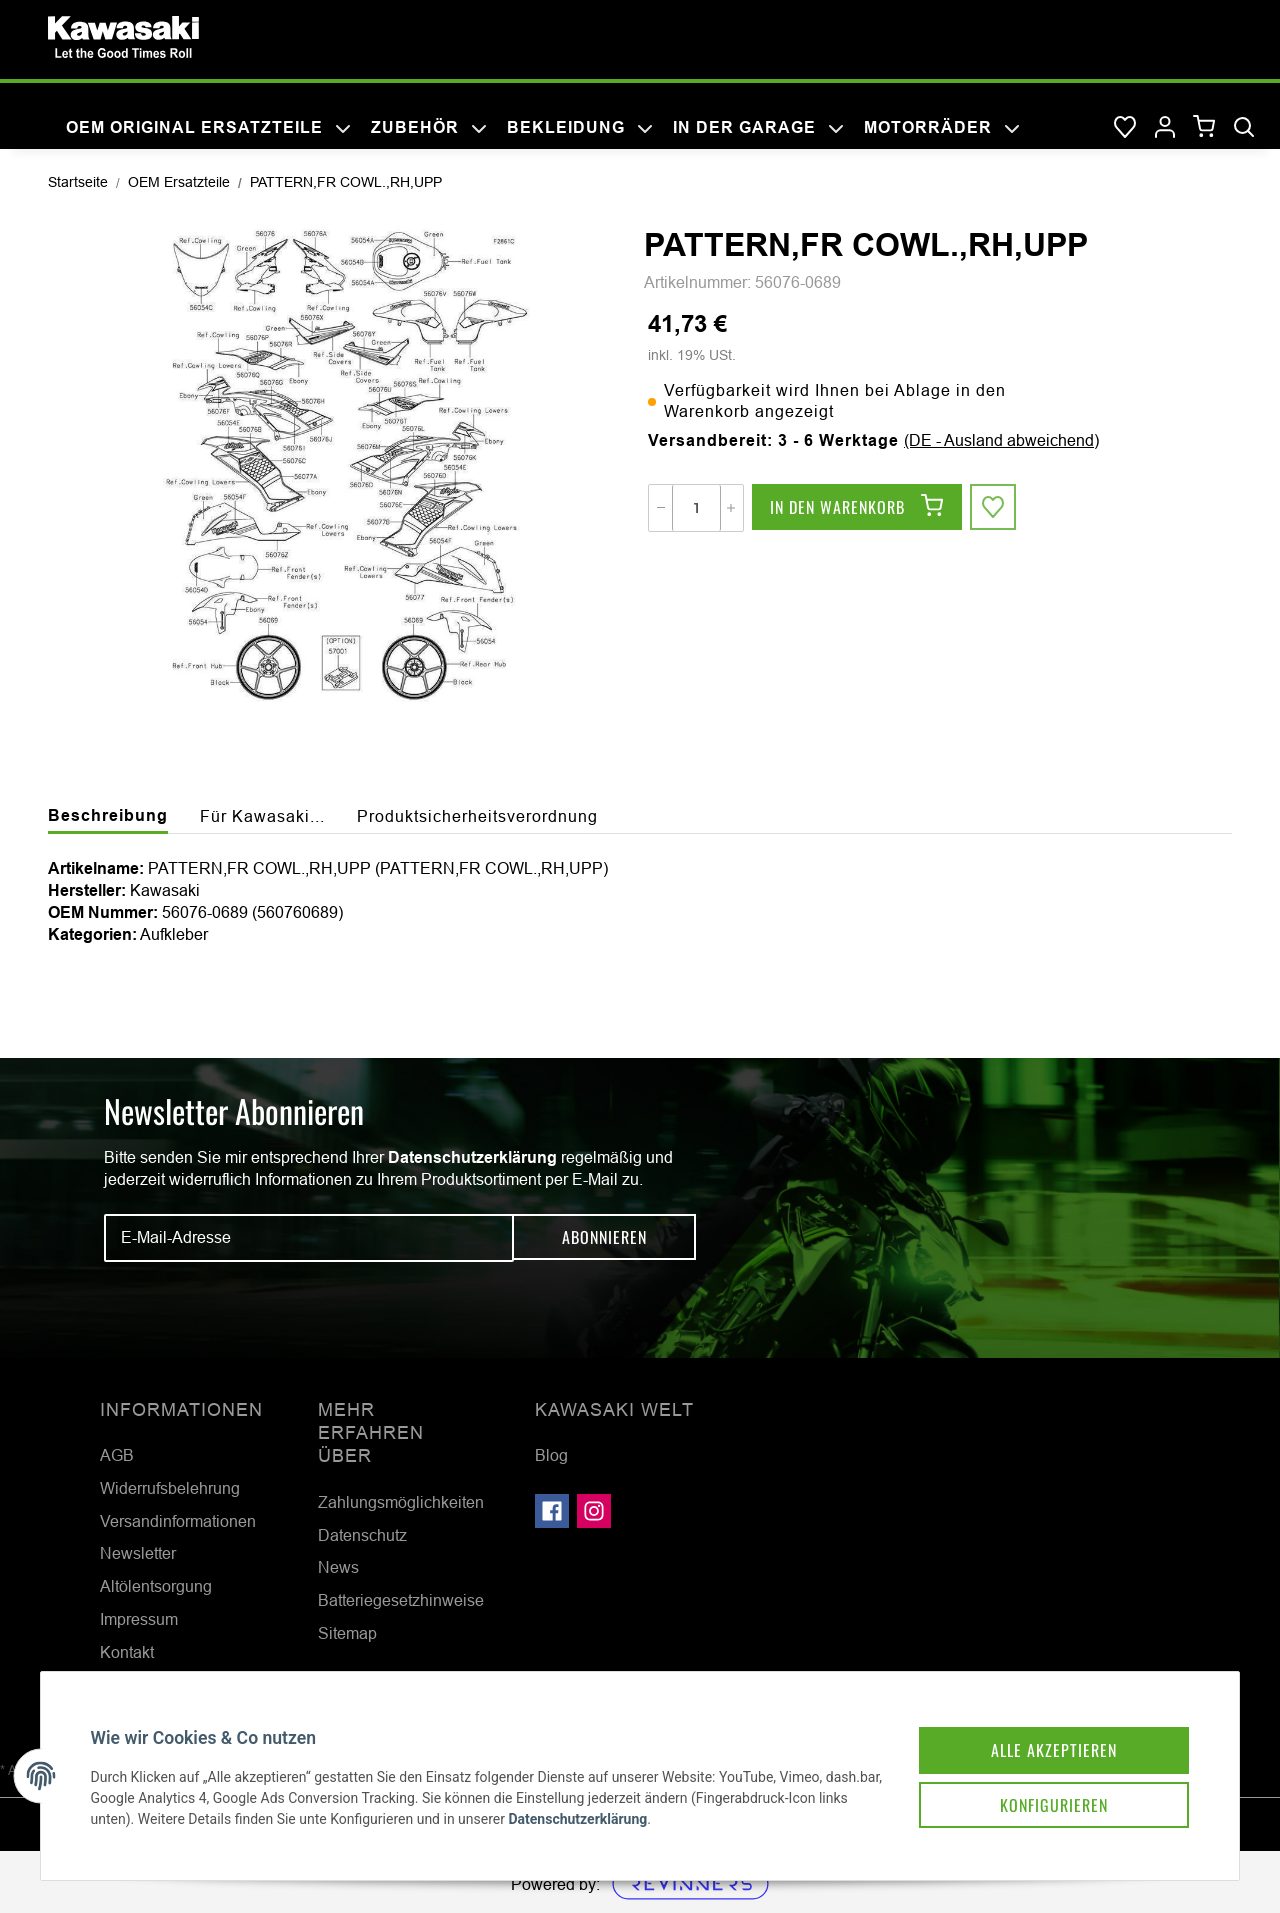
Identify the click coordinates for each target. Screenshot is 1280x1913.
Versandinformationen (178, 1521)
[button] (1165, 128)
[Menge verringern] (661, 508)
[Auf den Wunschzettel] (994, 508)
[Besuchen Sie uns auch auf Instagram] (594, 1511)
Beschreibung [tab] (108, 815)
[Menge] (696, 508)
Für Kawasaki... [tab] (262, 816)
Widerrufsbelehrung (170, 1488)
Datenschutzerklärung (472, 1157)
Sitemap (347, 1633)
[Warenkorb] (1204, 127)
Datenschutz (362, 1535)
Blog (551, 1455)
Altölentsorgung (156, 1586)
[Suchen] (1244, 128)
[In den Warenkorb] (857, 508)
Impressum (139, 1619)
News (338, 1567)
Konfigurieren (1044, 1795)
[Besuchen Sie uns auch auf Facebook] (552, 1511)
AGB (117, 1455)
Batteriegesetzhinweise (401, 1600)
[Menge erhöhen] (731, 508)
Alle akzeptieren (1044, 1739)
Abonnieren (604, 1237)
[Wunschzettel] (1125, 128)
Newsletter (138, 1553)
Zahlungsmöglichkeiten (401, 1502)
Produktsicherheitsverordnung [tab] (477, 816)
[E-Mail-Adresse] (309, 1238)
